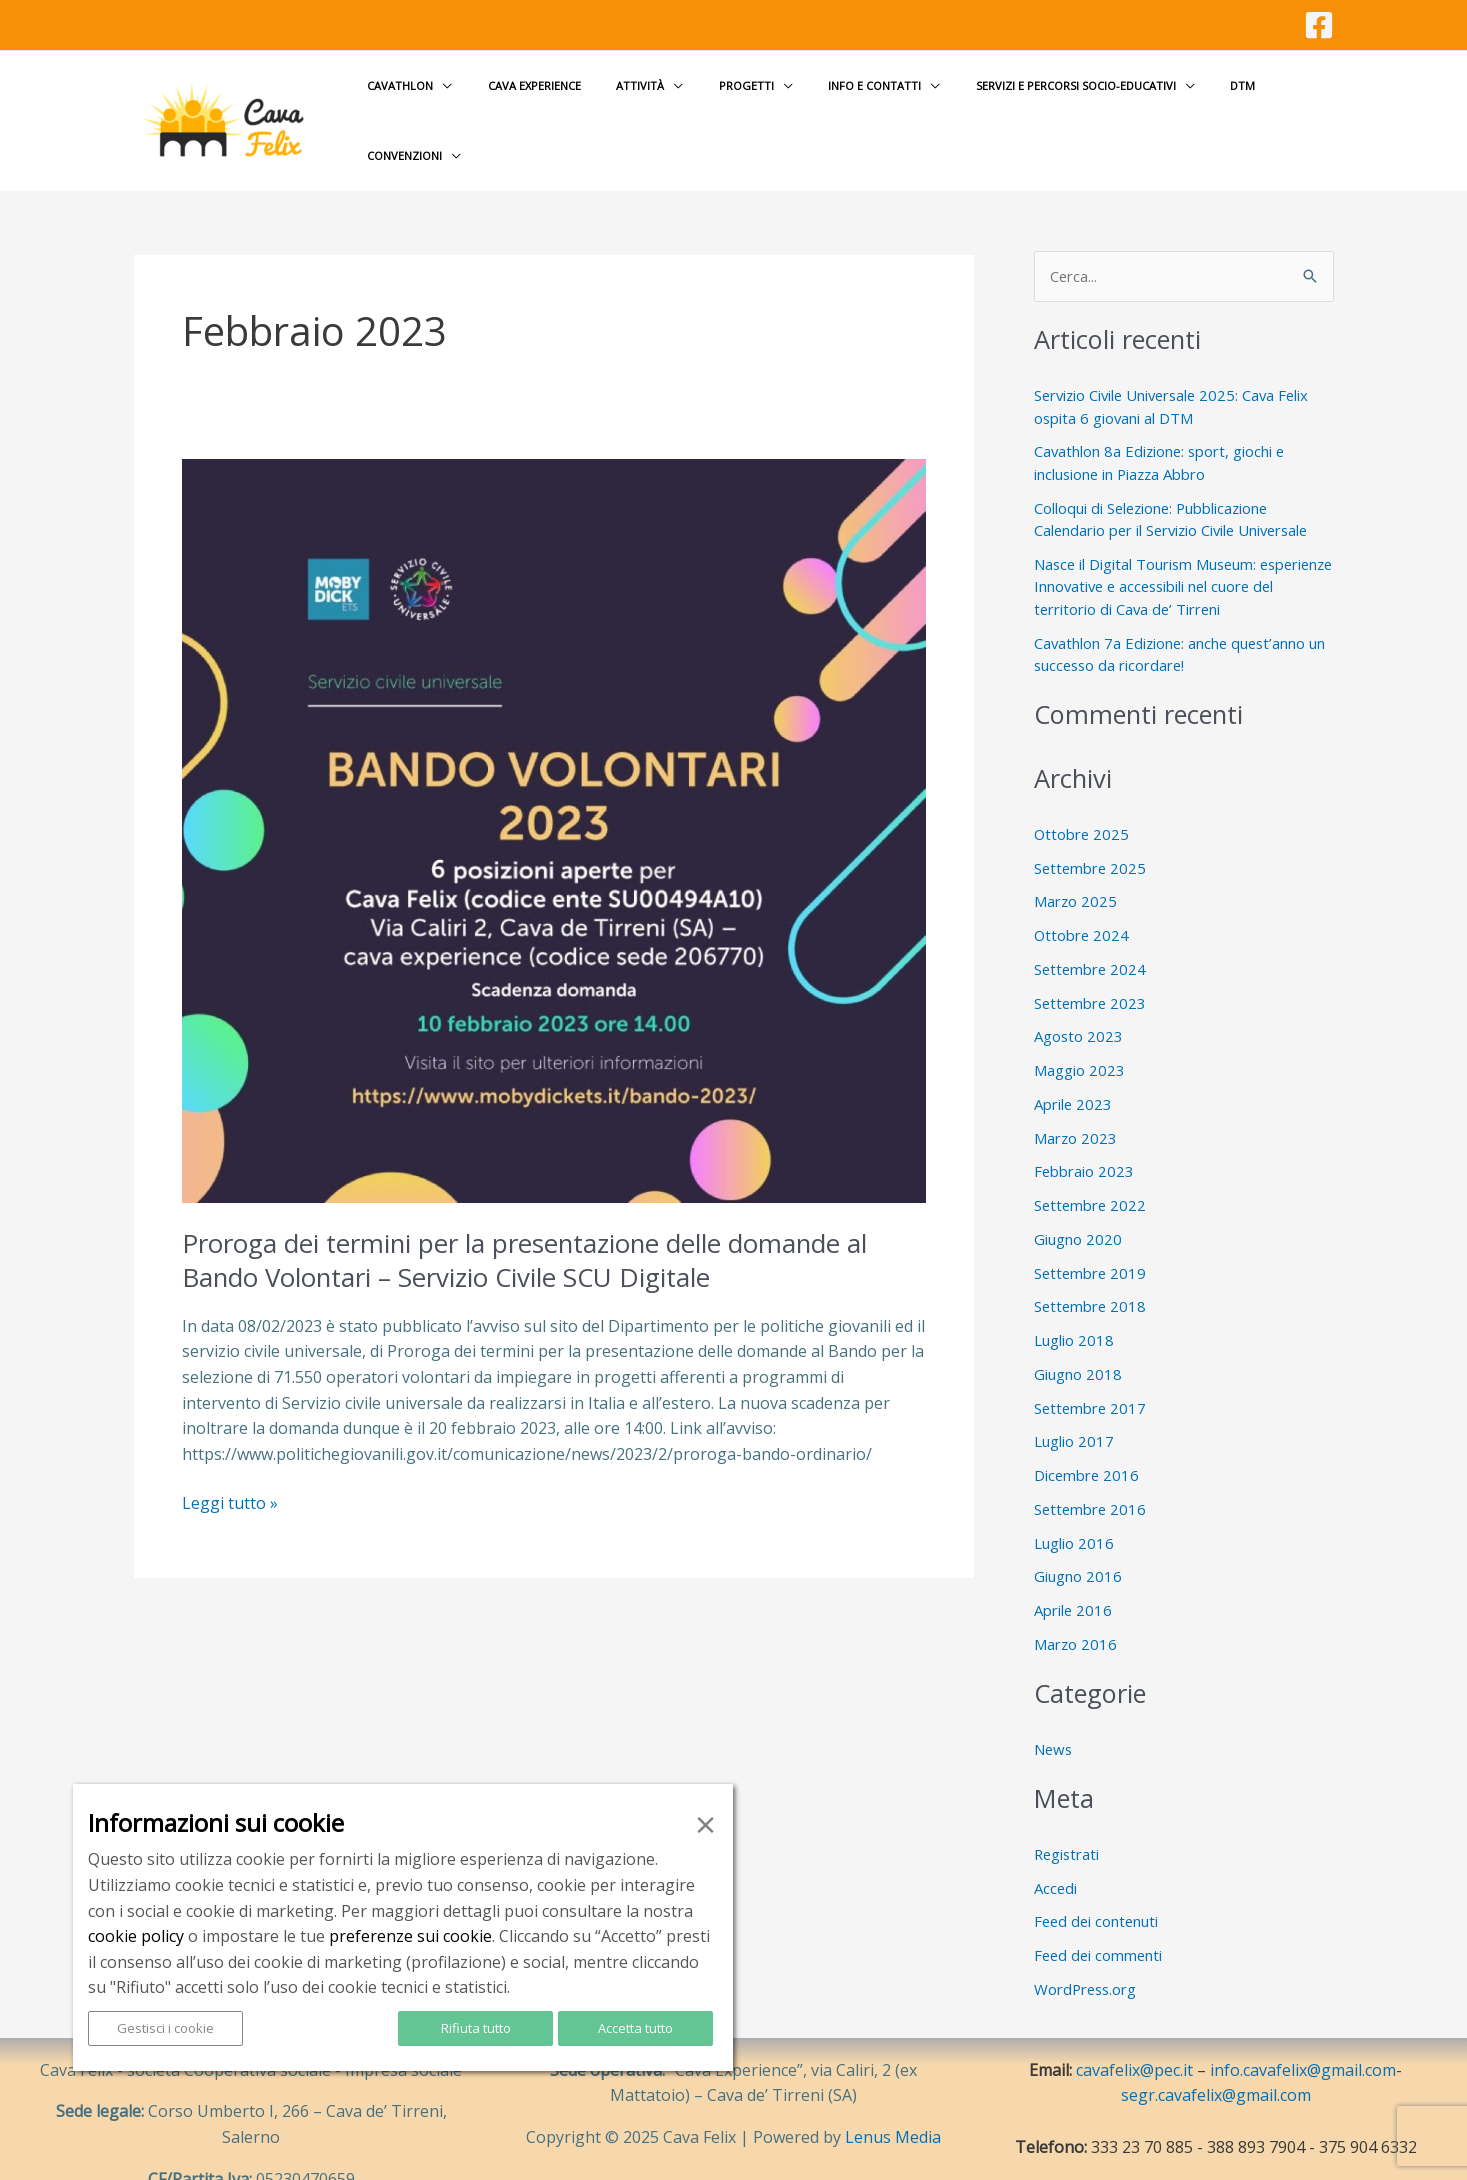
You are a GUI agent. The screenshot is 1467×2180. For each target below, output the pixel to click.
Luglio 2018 (1074, 1308)
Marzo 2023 (1076, 1106)
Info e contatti (853, 104)
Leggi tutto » (230, 1472)
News (1054, 1717)
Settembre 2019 (1091, 1241)
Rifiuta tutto (476, 2028)
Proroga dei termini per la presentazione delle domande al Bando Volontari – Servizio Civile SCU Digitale (526, 1228)
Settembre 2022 (1091, 1173)
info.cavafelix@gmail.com (1303, 2038)
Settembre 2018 (1091, 1275)
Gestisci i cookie (165, 2028)
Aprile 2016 (1073, 1578)
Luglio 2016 (1074, 1511)
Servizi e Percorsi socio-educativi (1041, 104)
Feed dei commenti (1100, 1923)
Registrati (1068, 1822)
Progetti (738, 104)
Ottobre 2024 (1082, 903)
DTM (1194, 104)
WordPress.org (1087, 1957)
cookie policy (136, 1936)
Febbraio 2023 (1084, 1140)
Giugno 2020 (1078, 1207)
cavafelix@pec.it (1134, 2038)
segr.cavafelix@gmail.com (1216, 2064)
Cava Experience (553, 104)
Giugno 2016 (1078, 1545)
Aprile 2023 (1073, 1072)
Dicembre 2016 (1087, 1443)
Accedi (1056, 1856)
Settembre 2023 (1091, 971)
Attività (646, 104)
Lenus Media (893, 2106)
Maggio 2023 (1079, 1038)
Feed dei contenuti (1098, 1890)
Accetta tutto (635, 2028)
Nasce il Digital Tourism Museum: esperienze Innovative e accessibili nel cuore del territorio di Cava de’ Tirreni (1165, 554)
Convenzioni (1266, 104)
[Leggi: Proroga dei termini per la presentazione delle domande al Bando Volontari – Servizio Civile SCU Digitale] (554, 797)
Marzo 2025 (1076, 870)
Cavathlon (433, 104)
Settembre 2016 (1091, 1477)
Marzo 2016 (1076, 1612)
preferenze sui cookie (410, 1936)
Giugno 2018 (1078, 1342)
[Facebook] (1319, 25)
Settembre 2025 (1091, 836)
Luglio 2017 (1074, 1410)
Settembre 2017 (1091, 1376)
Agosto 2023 (1079, 1005)
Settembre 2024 (1091, 937)
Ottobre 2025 (1082, 802)
